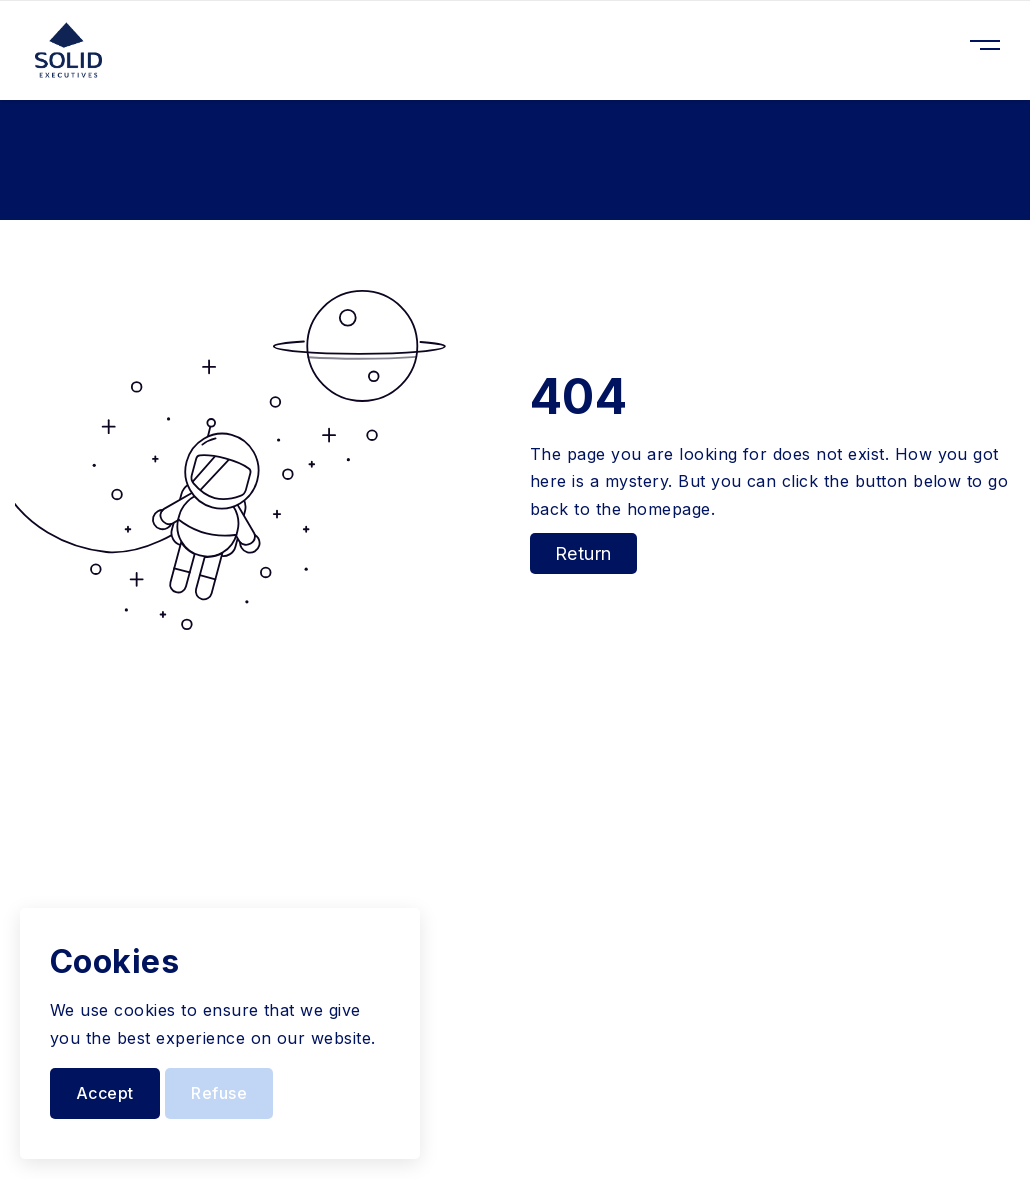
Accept (105, 1093)
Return (583, 553)
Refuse (219, 1093)
